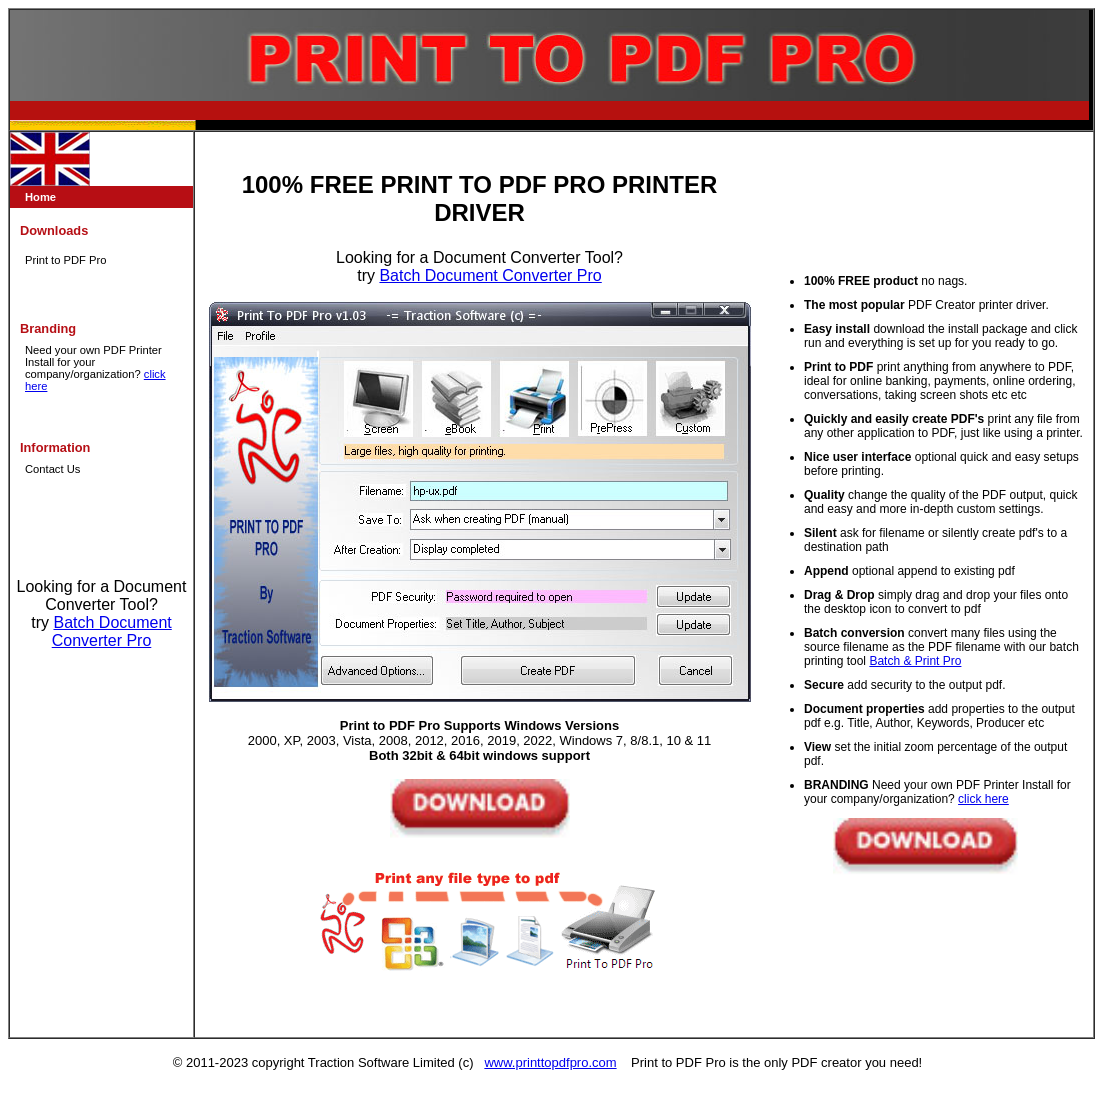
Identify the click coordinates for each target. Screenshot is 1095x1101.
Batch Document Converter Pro (112, 631)
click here (983, 799)
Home (40, 197)
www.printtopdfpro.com (550, 1062)
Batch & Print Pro (915, 661)
